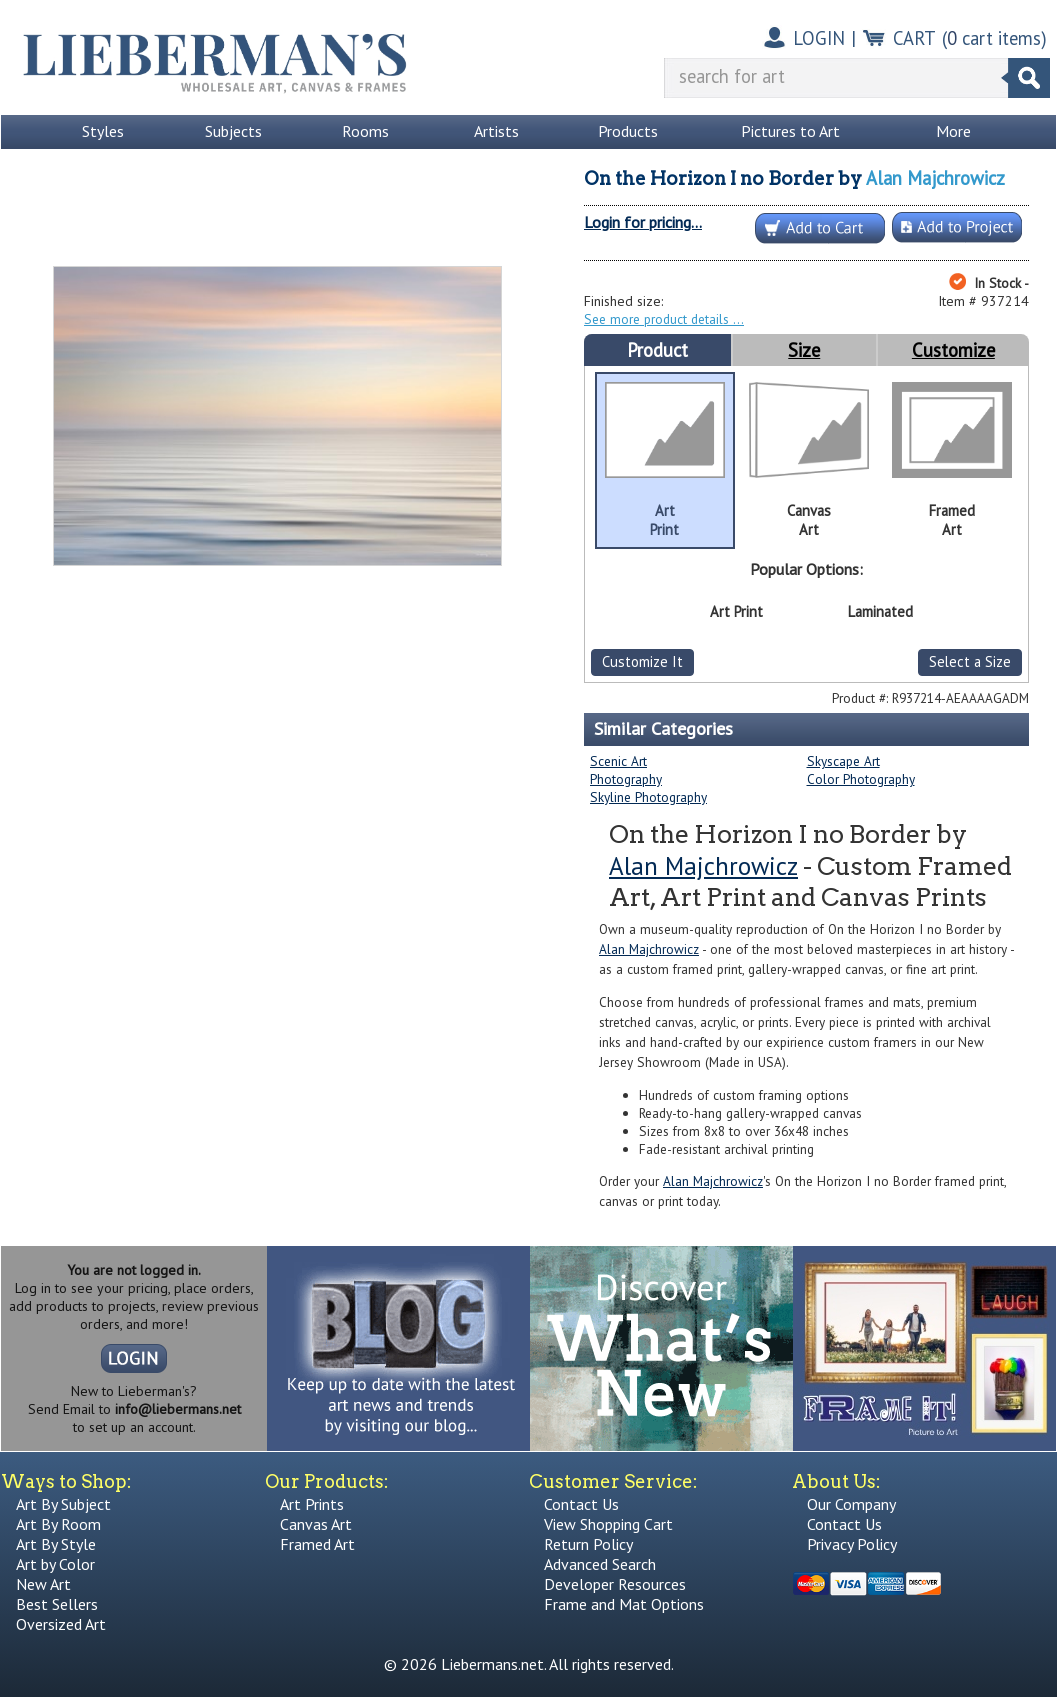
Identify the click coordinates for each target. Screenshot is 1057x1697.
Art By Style (56, 1544)
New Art (43, 1584)
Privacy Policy (852, 1544)
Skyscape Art (843, 761)
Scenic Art (618, 761)
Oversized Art (61, 1624)
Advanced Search (600, 1564)
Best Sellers (57, 1604)
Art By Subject (63, 1504)
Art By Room (58, 1524)
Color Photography (861, 779)
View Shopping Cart (608, 1524)
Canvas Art (316, 1524)
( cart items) (994, 38)
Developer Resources (615, 1584)
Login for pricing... (643, 222)
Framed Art (317, 1544)
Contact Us (581, 1504)
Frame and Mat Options (624, 1604)
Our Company (851, 1504)
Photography (626, 779)
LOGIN (819, 38)
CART (914, 38)
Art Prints (312, 1504)
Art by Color (55, 1564)
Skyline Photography (648, 797)
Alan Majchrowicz (935, 178)
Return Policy (588, 1544)
